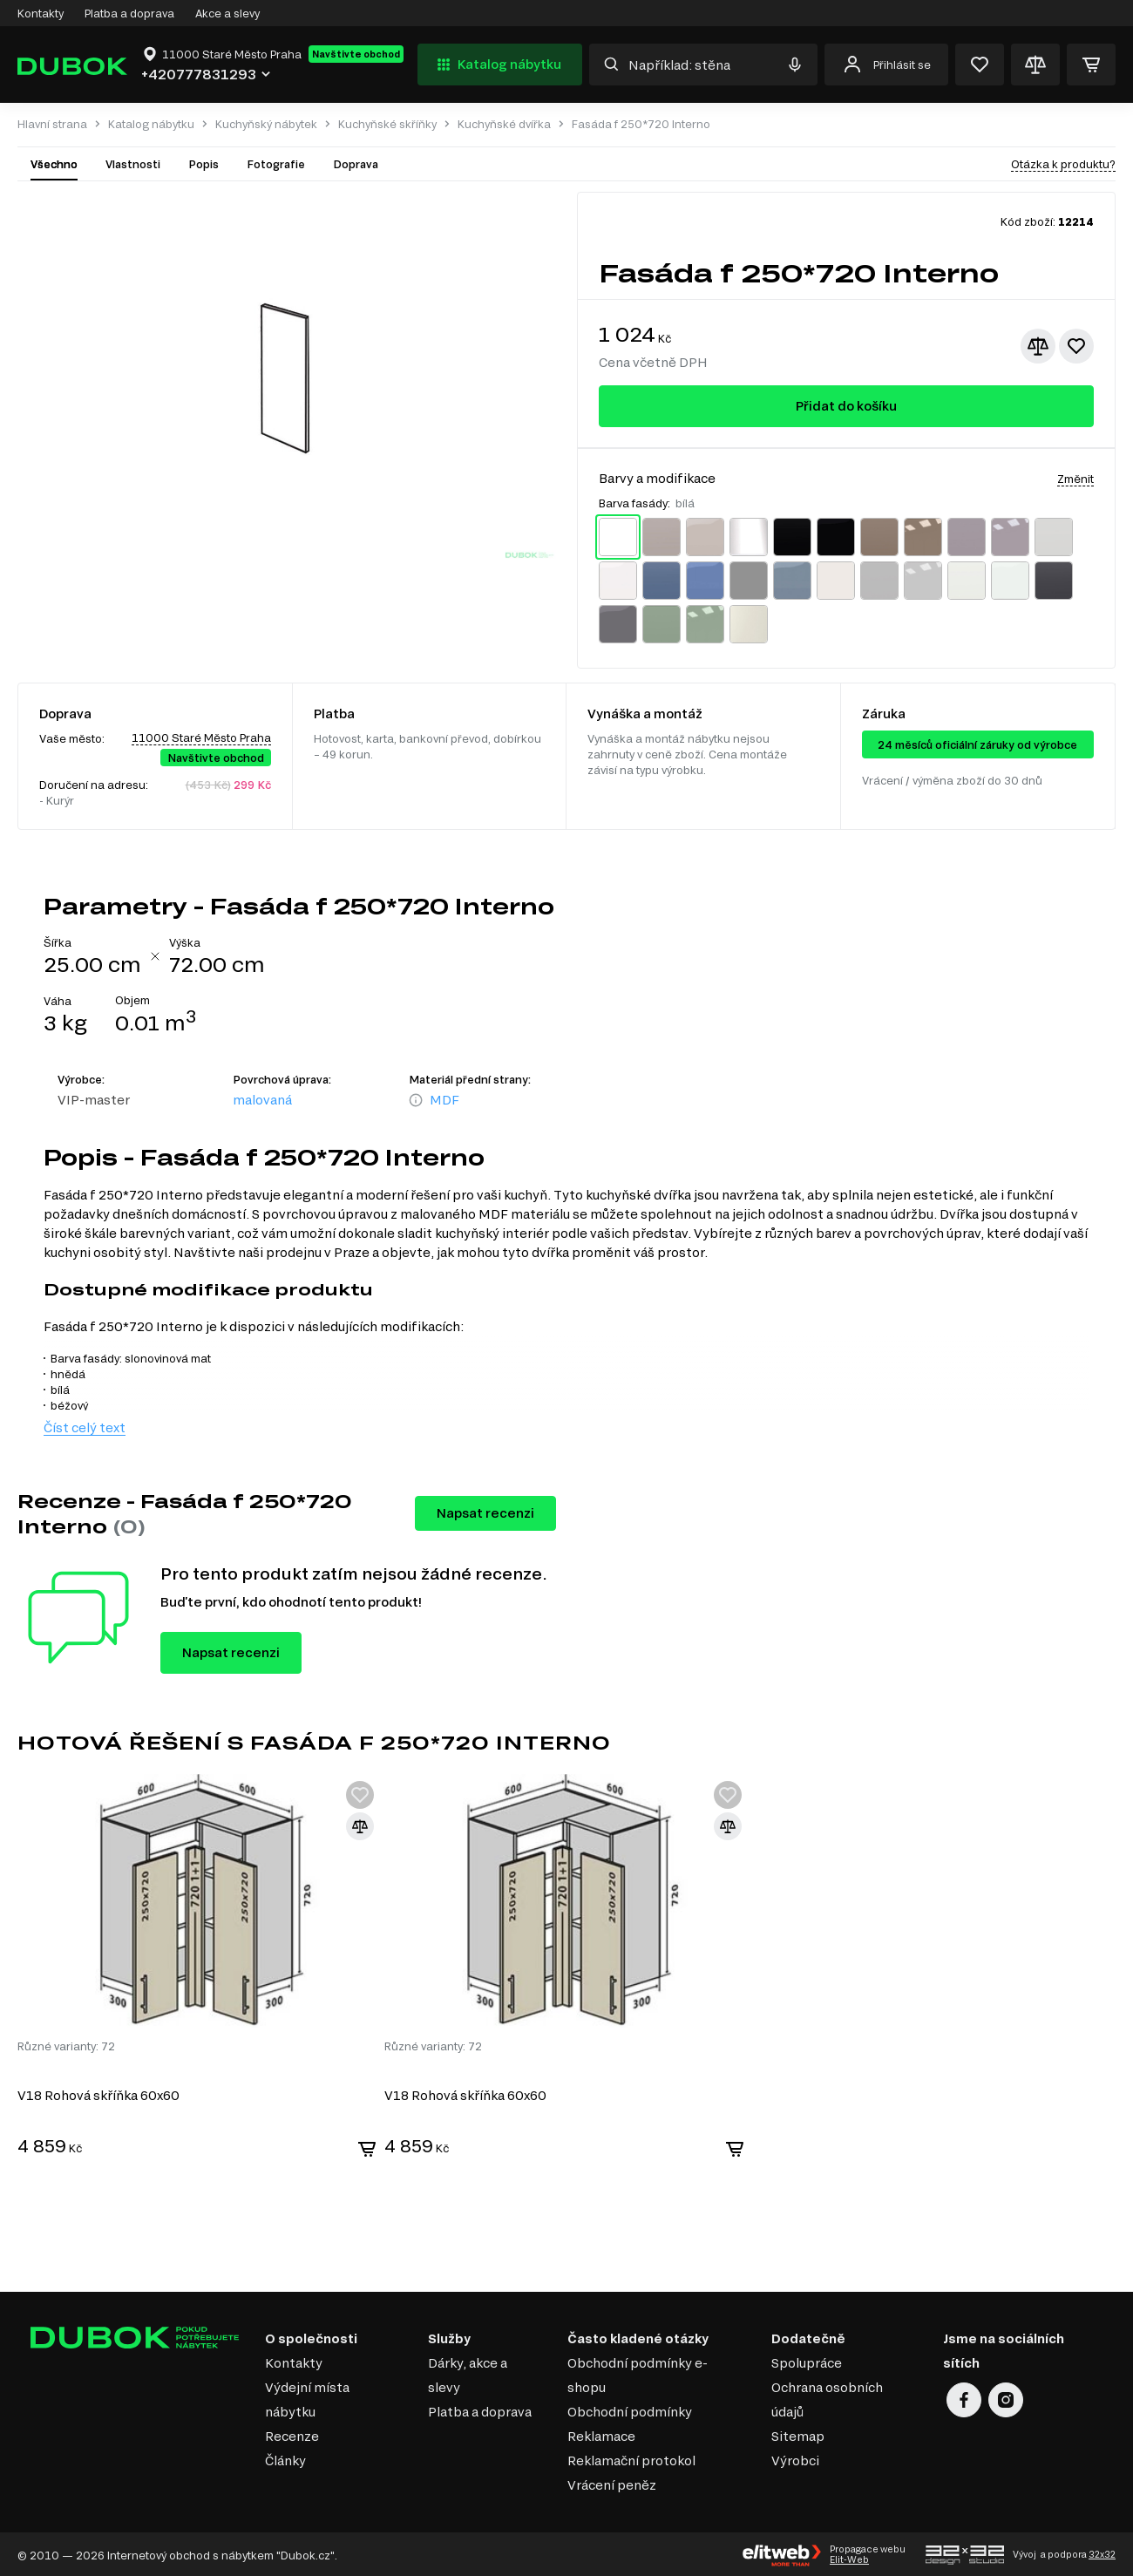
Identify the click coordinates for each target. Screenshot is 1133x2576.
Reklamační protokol (631, 2458)
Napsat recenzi (485, 1512)
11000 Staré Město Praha (201, 737)
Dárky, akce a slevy (467, 2373)
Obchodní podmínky (629, 2410)
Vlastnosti (132, 164)
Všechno (54, 164)
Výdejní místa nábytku (307, 2397)
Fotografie (276, 164)
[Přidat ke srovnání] (1038, 346)
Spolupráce (806, 2361)
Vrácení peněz (611, 2483)
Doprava (355, 164)
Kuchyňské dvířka (504, 124)
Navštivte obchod (356, 54)
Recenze (292, 2434)
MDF (444, 1099)
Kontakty (40, 13)
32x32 (1102, 2552)
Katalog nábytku (497, 64)
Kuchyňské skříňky (387, 124)
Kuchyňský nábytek (266, 124)
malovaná (262, 1099)
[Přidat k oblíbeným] (1076, 346)
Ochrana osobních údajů (827, 2397)
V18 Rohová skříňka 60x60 (98, 2093)
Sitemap (797, 2434)
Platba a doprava (129, 13)
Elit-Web (849, 2557)
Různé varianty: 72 (66, 2044)
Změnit (1075, 478)
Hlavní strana (52, 124)
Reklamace (601, 2434)
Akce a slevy (227, 13)
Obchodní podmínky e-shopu (637, 2373)
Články (285, 2458)
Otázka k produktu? (1063, 164)
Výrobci (795, 2458)
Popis (203, 164)
